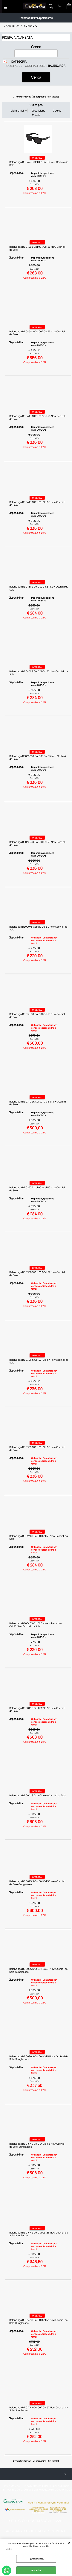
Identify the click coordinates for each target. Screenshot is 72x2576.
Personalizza (36, 2559)
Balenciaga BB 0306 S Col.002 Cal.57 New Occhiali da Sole (37, 1273)
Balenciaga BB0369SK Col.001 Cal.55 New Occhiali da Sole (37, 843)
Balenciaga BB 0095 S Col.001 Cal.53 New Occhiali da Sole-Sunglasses (37, 1883)
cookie (9, 2549)
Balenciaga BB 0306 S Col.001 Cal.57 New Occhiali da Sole (38, 1361)
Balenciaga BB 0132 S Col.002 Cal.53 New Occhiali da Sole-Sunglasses (38, 2409)
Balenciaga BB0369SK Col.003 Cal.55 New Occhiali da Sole (37, 757)
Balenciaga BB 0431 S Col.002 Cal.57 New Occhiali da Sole (38, 588)
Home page (12, 66)
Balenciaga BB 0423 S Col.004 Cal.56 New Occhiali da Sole (37, 248)
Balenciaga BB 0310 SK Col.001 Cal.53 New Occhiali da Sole (37, 1103)
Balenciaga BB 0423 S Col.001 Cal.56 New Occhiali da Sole (38, 163)
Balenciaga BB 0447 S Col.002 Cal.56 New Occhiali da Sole (37, 417)
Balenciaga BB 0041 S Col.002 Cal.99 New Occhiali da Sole (37, 1709)
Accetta (36, 2570)
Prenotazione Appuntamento (36, 17)
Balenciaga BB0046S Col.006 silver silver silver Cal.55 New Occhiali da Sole (35, 1625)
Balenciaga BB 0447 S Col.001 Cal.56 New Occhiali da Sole (37, 503)
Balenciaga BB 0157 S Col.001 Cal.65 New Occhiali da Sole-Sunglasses (38, 2234)
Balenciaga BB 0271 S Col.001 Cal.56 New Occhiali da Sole (38, 1537)
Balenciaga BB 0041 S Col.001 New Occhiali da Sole (37, 1795)
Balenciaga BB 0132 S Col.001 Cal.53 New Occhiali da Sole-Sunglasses (38, 2321)
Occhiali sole (35, 66)
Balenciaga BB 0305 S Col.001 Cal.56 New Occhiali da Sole (37, 1448)
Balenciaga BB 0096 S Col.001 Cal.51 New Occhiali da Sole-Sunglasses (38, 2058)
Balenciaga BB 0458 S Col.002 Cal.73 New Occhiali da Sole (37, 333)
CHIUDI (69, 2543)
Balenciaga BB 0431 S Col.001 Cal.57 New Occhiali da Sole (38, 673)
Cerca (36, 46)
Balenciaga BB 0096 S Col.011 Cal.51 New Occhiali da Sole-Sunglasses (38, 1970)
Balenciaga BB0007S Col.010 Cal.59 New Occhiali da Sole (38, 928)
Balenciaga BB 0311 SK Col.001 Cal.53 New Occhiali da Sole (37, 1015)
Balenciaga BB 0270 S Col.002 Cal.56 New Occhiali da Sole (37, 1189)
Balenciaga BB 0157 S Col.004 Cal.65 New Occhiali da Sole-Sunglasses (37, 2145)
